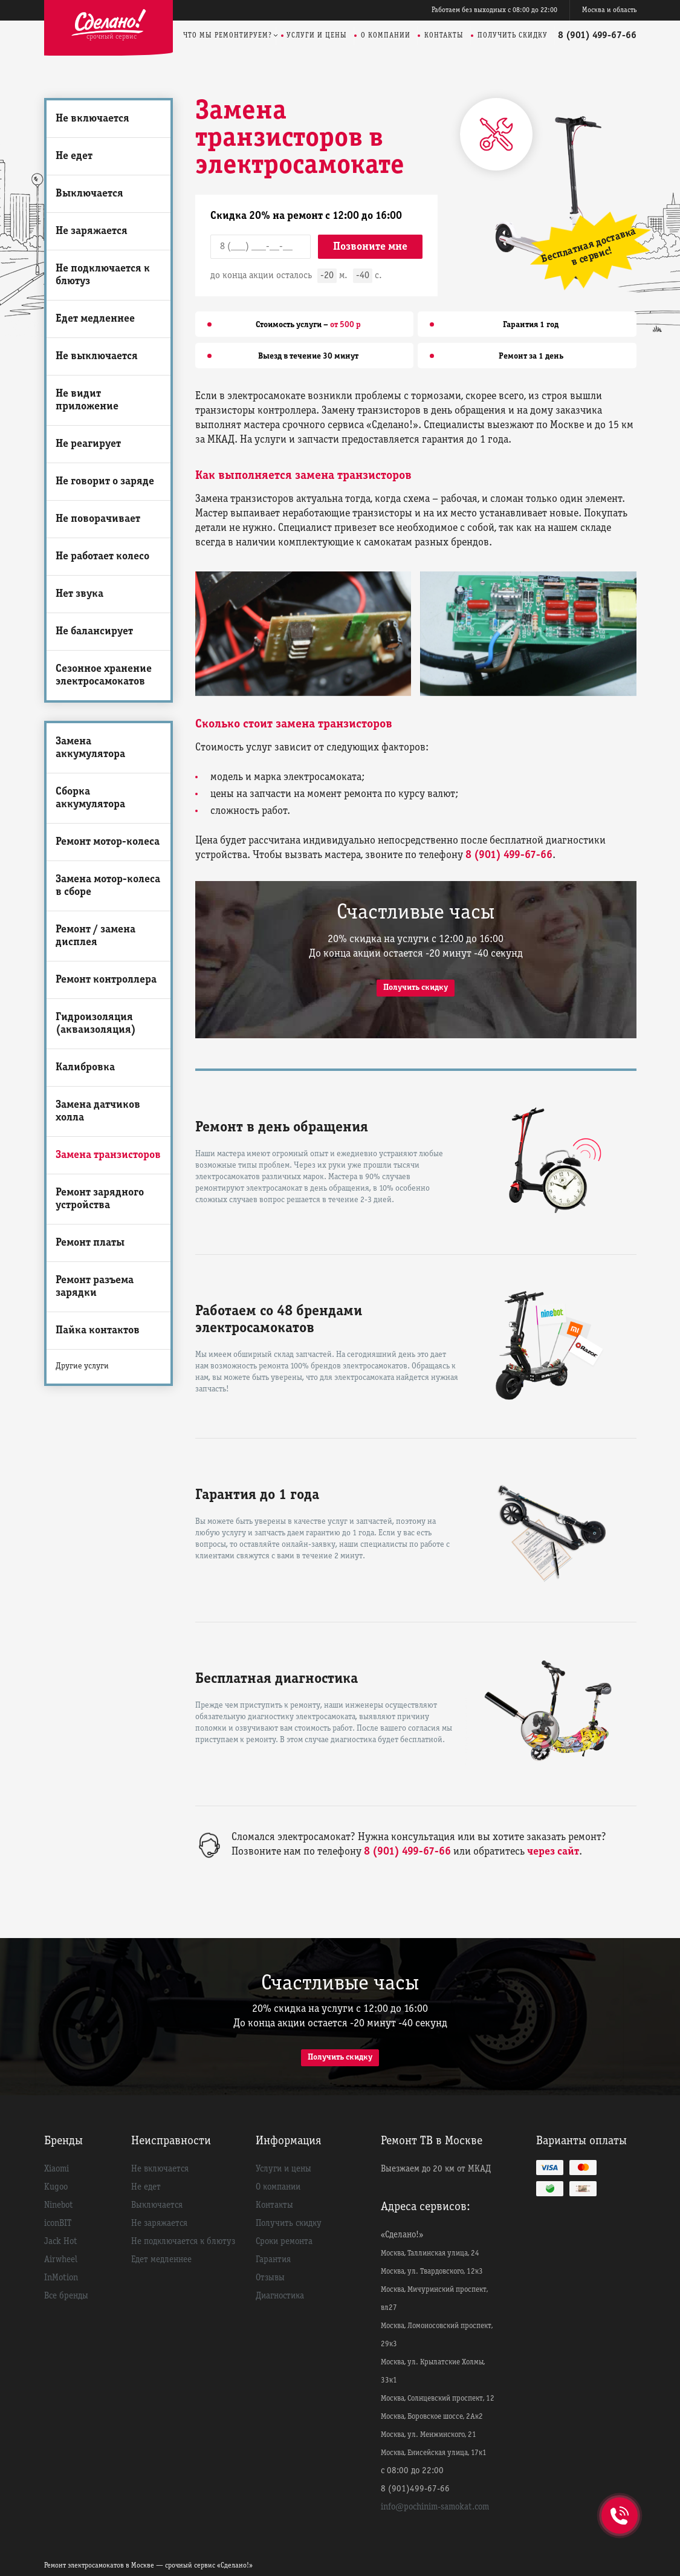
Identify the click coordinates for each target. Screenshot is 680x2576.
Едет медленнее (95, 319)
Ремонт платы (90, 1243)
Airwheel (60, 2260)
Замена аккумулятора (90, 748)
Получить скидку (513, 35)
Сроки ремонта (284, 2241)
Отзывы (270, 2278)
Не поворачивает (98, 519)
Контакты (444, 35)
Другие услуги (82, 1366)
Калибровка (85, 1067)
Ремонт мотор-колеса (108, 842)
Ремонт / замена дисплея (95, 936)
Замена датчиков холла (98, 1111)
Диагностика (280, 2296)
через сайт (553, 1852)
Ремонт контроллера (106, 980)
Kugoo (56, 2187)
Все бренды (66, 2296)
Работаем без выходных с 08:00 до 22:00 (494, 10)
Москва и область (609, 10)
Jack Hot (60, 2241)
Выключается (89, 194)
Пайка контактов (98, 1330)
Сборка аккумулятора (90, 798)
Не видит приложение (87, 400)
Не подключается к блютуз (103, 275)
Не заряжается (92, 231)
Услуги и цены (317, 35)
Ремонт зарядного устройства (100, 1199)
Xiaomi (56, 2169)
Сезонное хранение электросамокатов (104, 675)
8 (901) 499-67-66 (597, 35)
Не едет (74, 156)
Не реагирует (88, 444)
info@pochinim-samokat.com (435, 2507)
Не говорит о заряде (105, 481)
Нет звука (79, 594)
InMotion (61, 2278)
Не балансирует (94, 631)
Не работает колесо (102, 556)
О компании (385, 35)
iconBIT (57, 2223)
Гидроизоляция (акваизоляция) (96, 1023)
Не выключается (97, 356)
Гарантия (273, 2260)
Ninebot (58, 2205)
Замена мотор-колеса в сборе (108, 885)
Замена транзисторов (108, 1155)
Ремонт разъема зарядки (95, 1286)
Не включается (92, 119)
